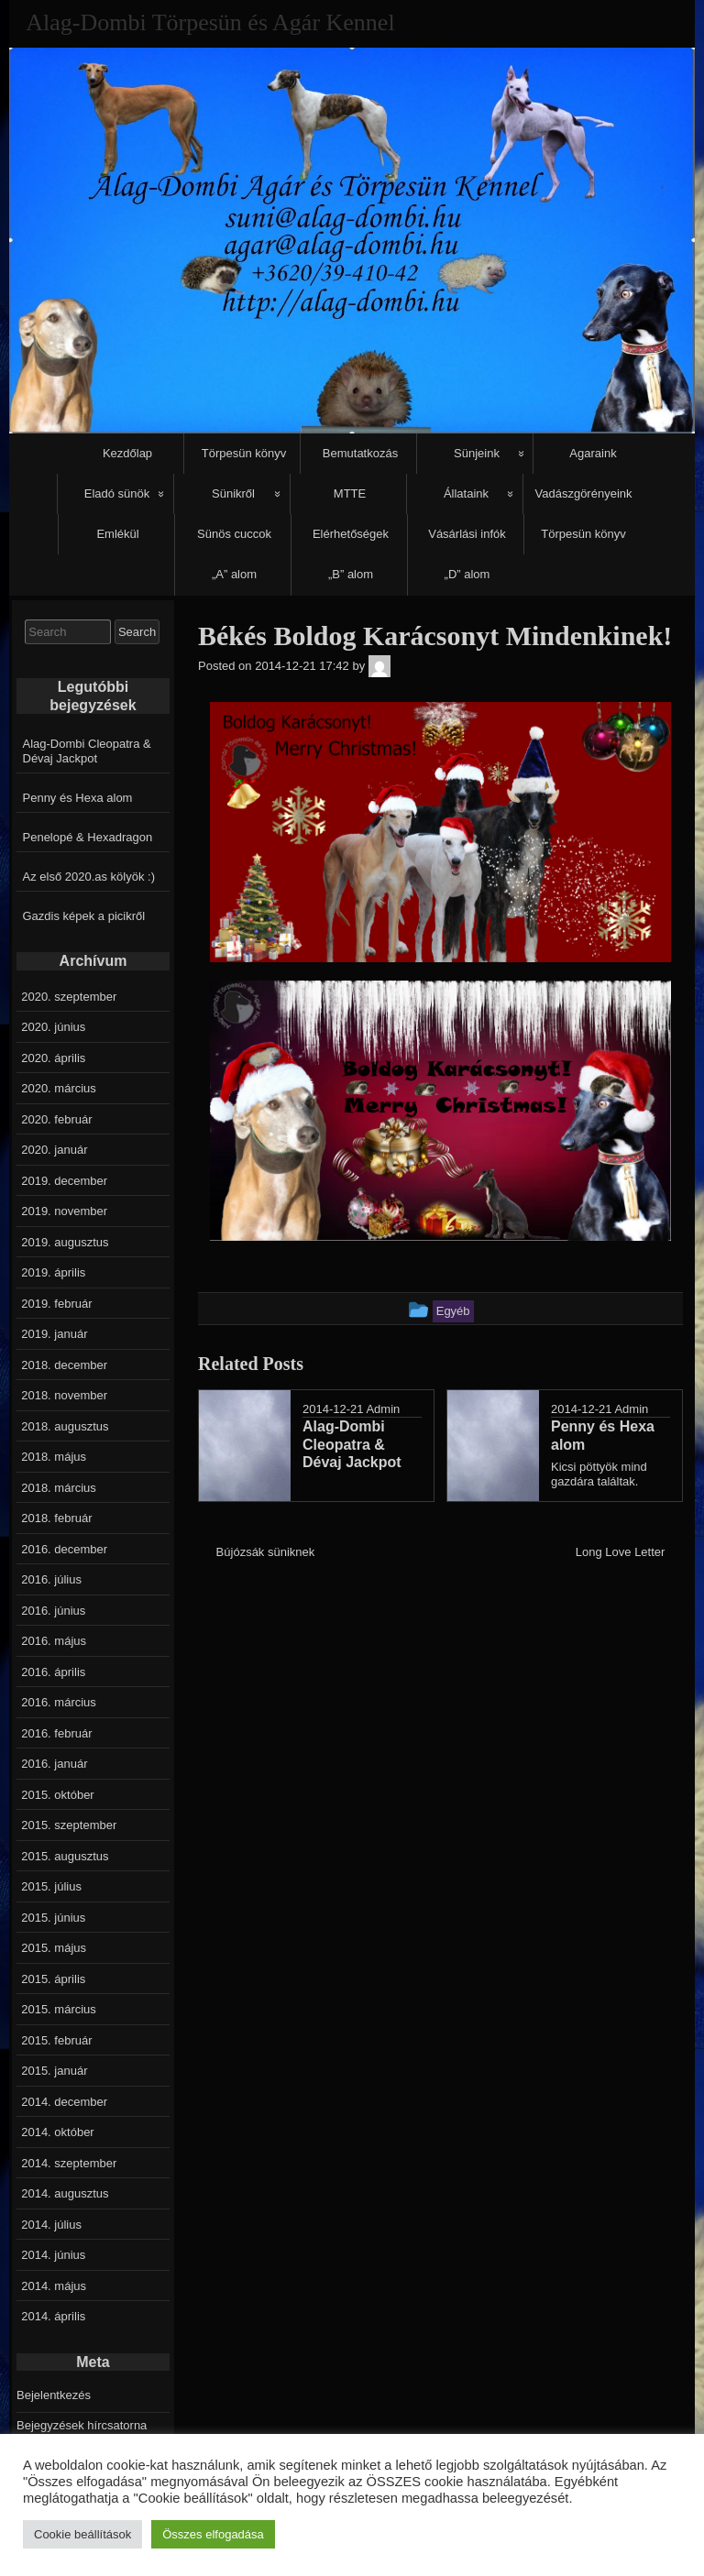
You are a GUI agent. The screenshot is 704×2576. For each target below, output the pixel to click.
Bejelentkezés (53, 2395)
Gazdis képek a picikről (84, 916)
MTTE (350, 493)
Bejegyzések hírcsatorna (81, 2425)
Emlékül (117, 534)
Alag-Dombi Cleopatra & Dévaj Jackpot (87, 751)
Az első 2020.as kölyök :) (89, 876)
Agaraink (592, 453)
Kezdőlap (127, 453)
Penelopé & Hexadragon (88, 837)
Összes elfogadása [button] (213, 2534)
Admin (383, 1409)
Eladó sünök (117, 493)
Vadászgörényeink (583, 493)
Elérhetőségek (351, 534)
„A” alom (234, 574)
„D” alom (467, 574)
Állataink (466, 493)
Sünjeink (477, 453)
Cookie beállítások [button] (82, 2534)
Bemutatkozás (360, 453)
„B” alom (350, 574)
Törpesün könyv (244, 453)
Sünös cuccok (234, 534)
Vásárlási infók (467, 534)
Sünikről (233, 493)
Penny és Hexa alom (78, 798)
